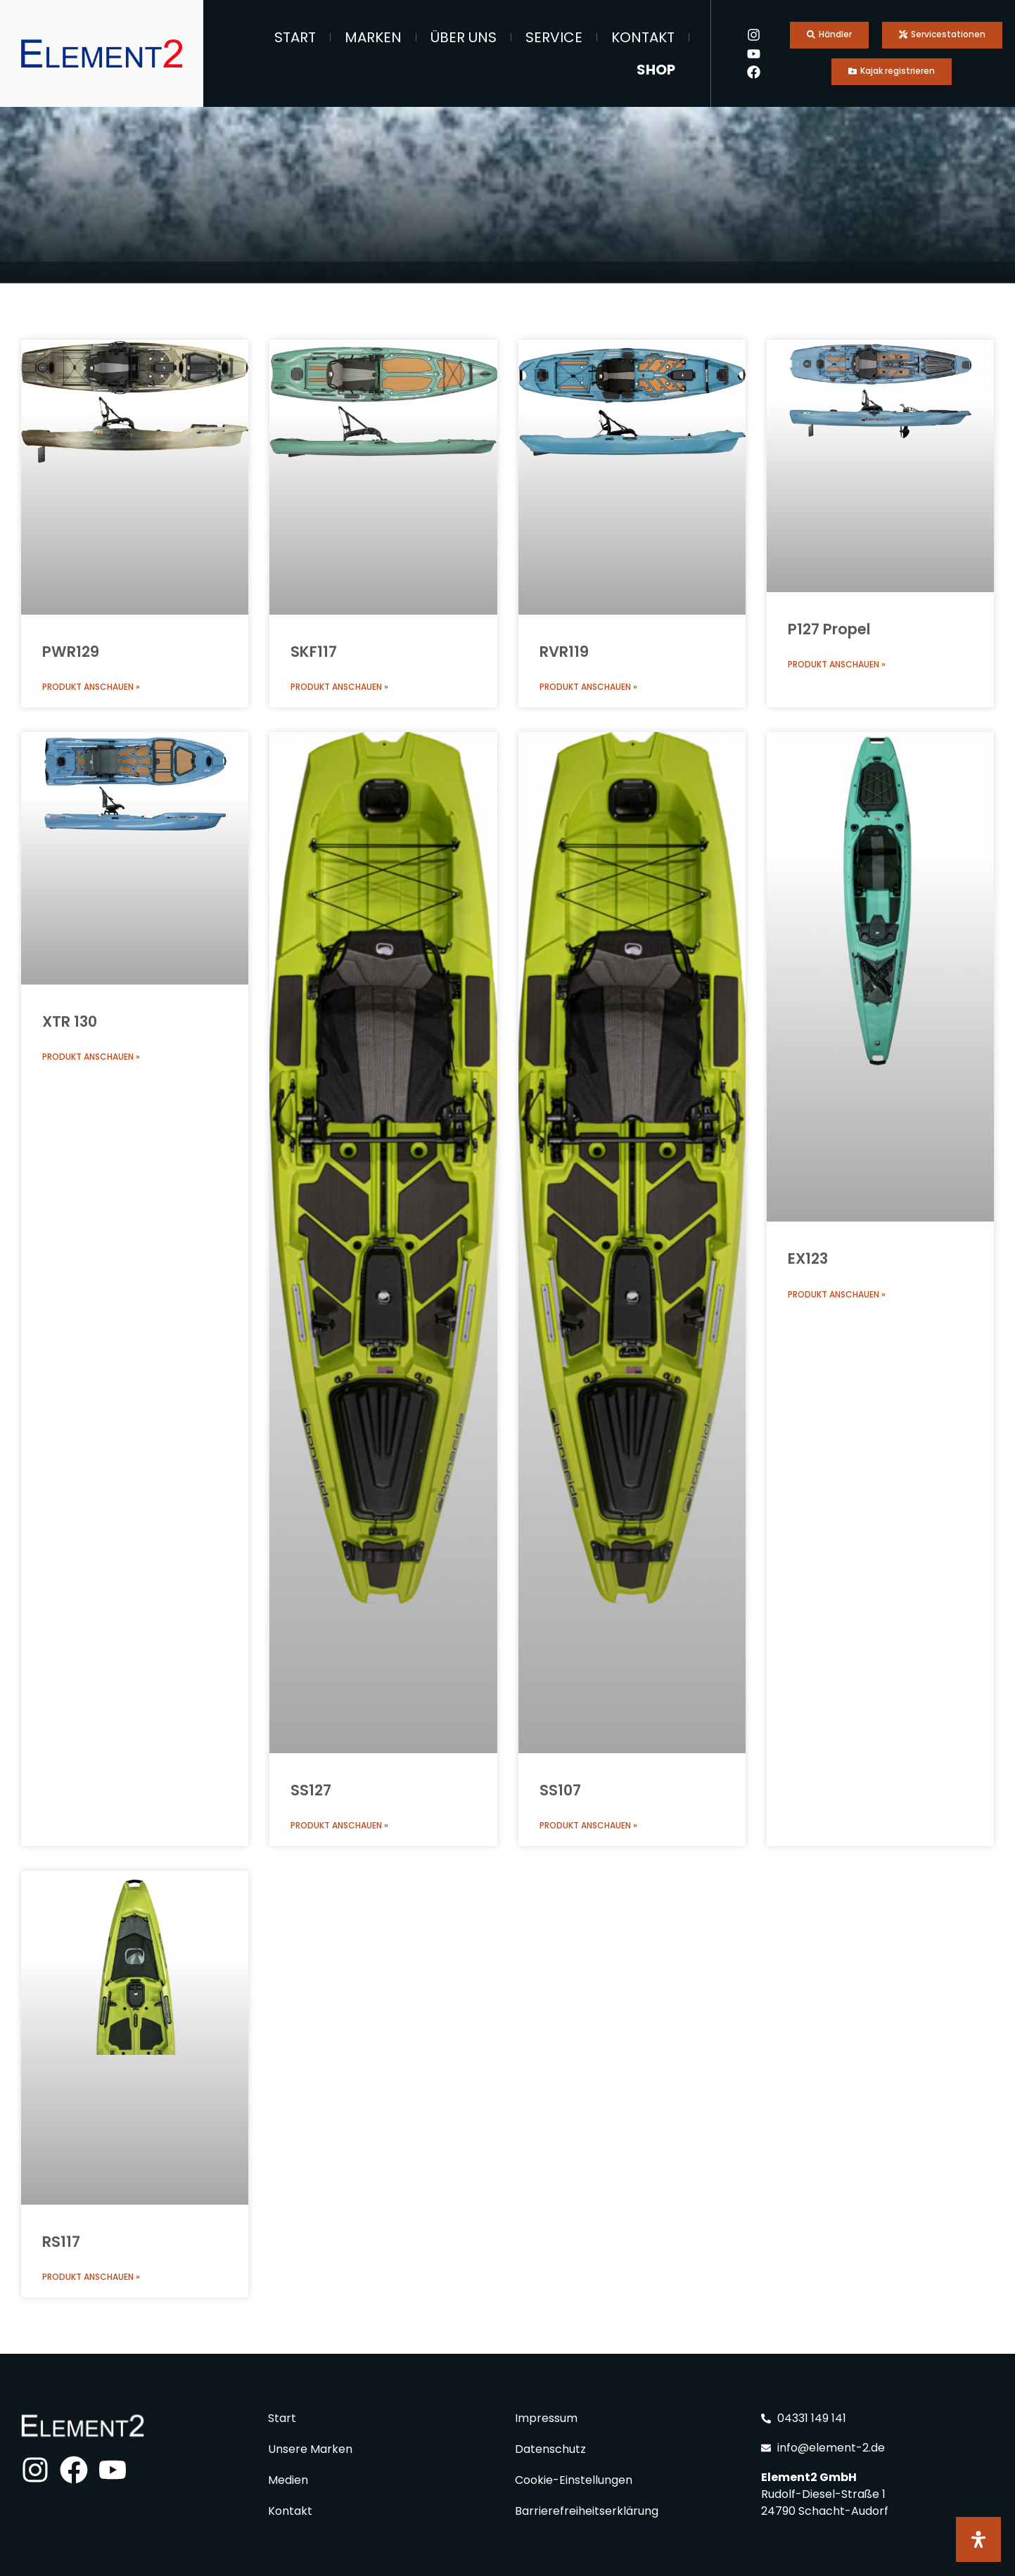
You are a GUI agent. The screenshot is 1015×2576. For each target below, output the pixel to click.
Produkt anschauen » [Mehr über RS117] (91, 2277)
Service (553, 37)
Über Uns (463, 37)
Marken (373, 37)
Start (295, 37)
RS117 (61, 2241)
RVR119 (564, 651)
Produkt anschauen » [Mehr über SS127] (339, 1825)
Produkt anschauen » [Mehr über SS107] (588, 1825)
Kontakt (643, 37)
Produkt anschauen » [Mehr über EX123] (837, 1294)
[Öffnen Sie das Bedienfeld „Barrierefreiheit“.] (978, 2539)
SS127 (311, 1790)
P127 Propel (829, 629)
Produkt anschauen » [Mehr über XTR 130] (91, 1057)
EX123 (808, 1258)
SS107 (560, 1790)
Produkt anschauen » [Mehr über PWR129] (91, 687)
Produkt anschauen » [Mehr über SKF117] (339, 687)
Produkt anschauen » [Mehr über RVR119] (588, 687)
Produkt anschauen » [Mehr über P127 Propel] (837, 664)
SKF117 (314, 651)
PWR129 (70, 651)
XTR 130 (69, 1021)
